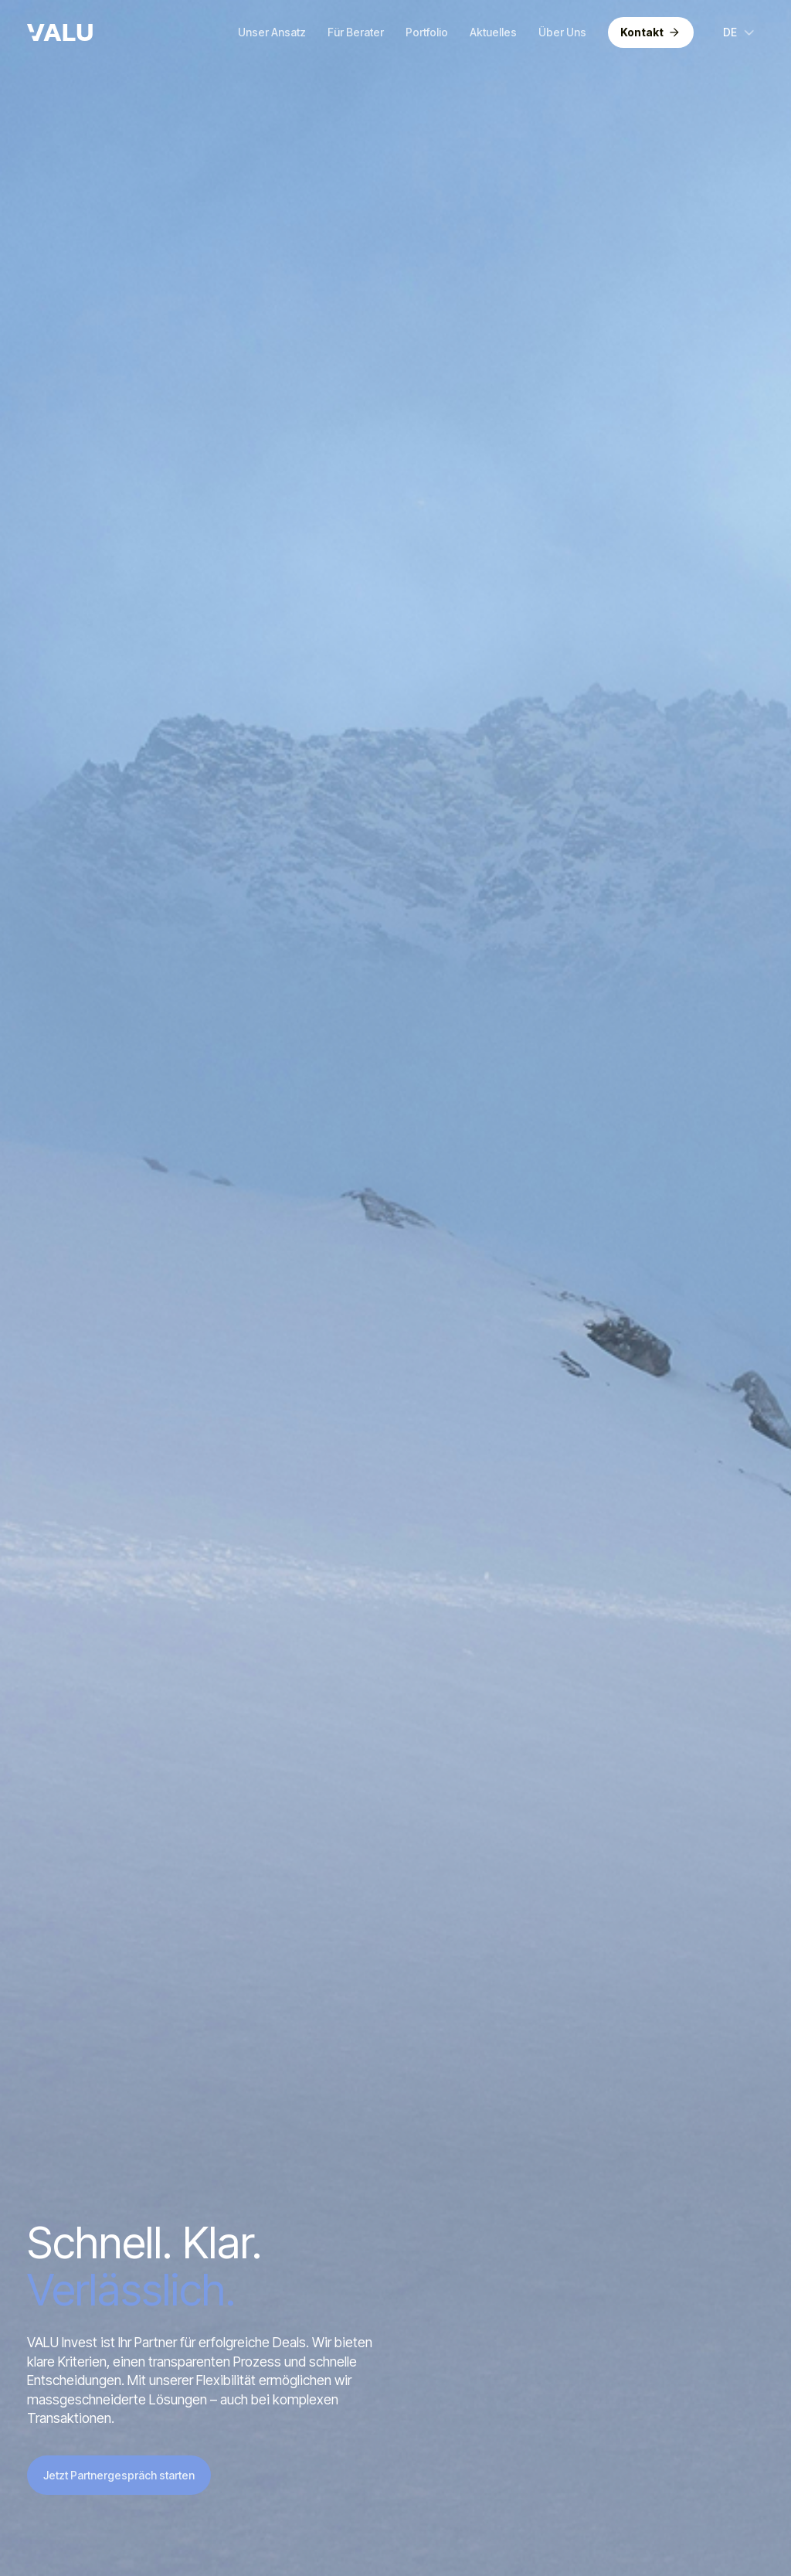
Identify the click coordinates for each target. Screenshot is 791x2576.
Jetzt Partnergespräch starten (119, 2475)
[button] (740, 32)
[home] (60, 32)
